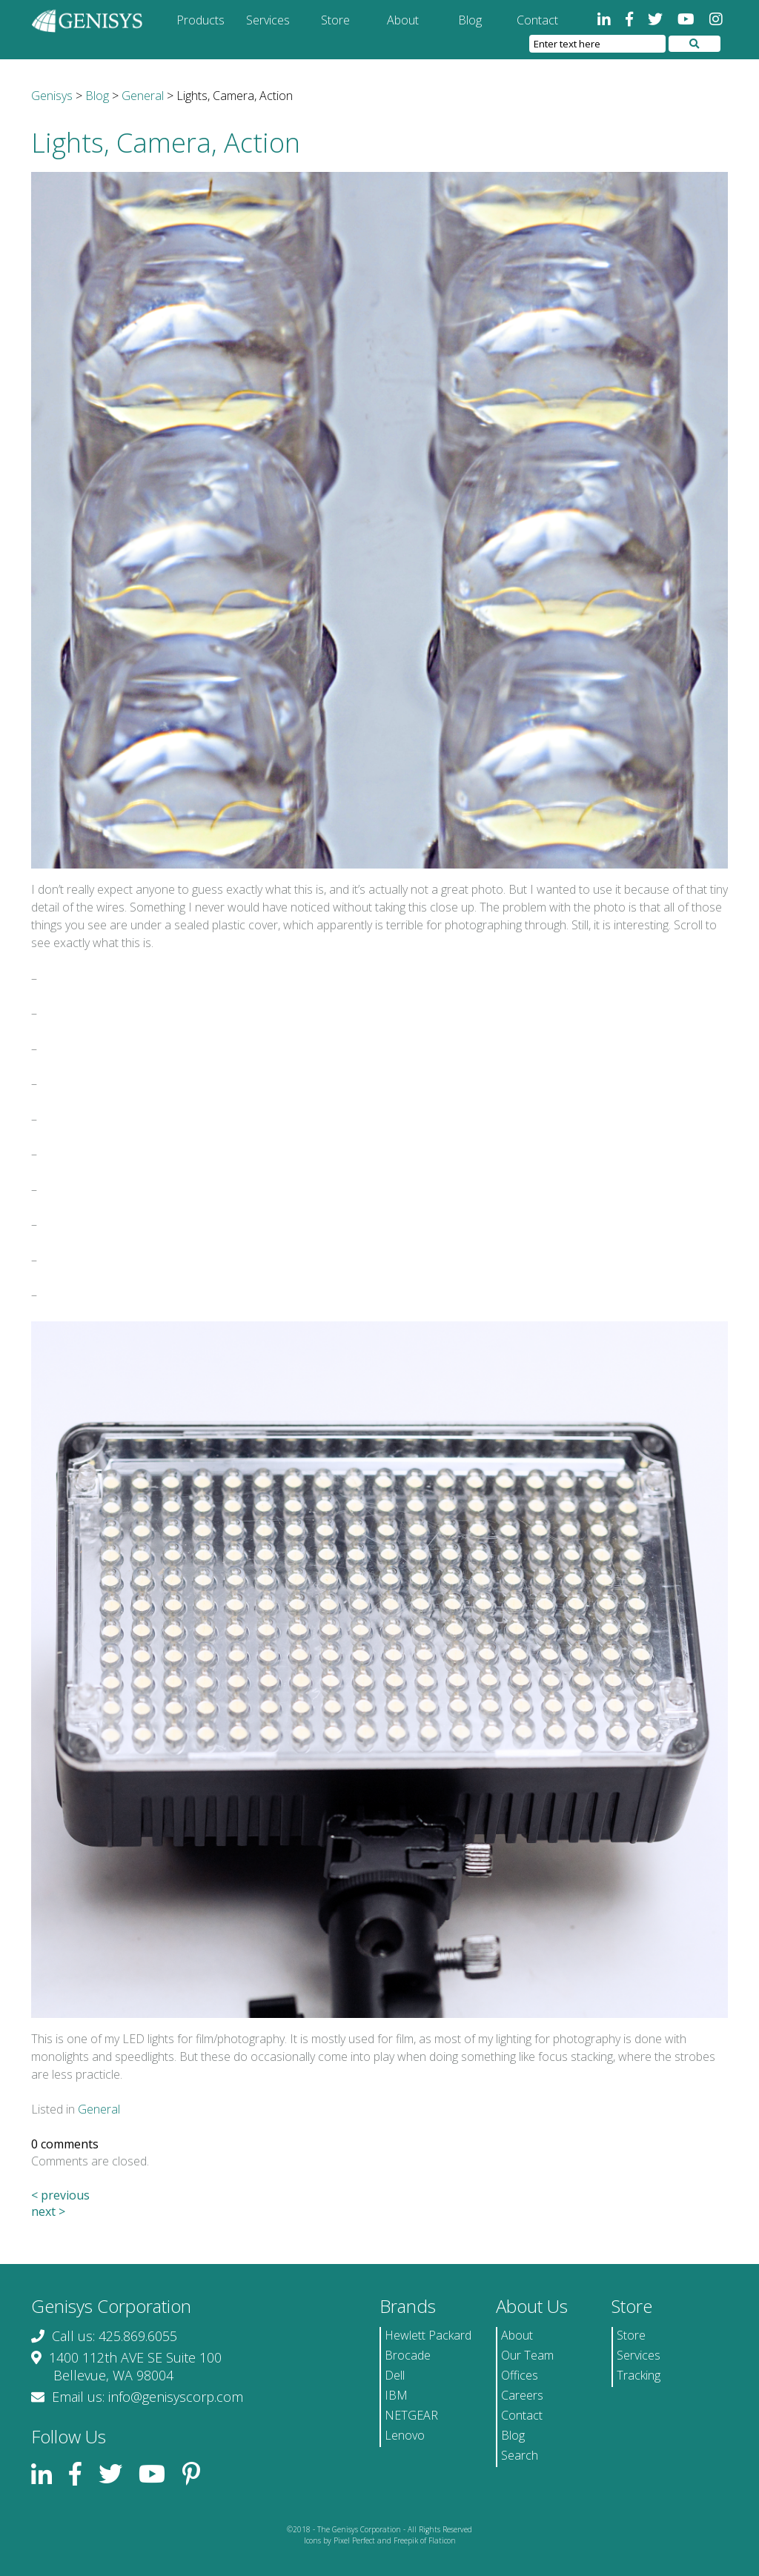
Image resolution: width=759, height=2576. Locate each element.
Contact (537, 20)
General (99, 2109)
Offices (519, 2375)
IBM (396, 2395)
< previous (60, 2195)
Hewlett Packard (428, 2335)
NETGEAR (411, 2415)
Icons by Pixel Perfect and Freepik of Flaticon (380, 2540)
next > (48, 2211)
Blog (470, 20)
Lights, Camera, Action (165, 143)
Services (268, 20)
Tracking (638, 2375)
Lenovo (405, 2435)
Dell (395, 2375)
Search (519, 2455)
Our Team (527, 2355)
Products (200, 20)
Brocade (408, 2355)
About (403, 20)
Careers (522, 2395)
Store (335, 20)
